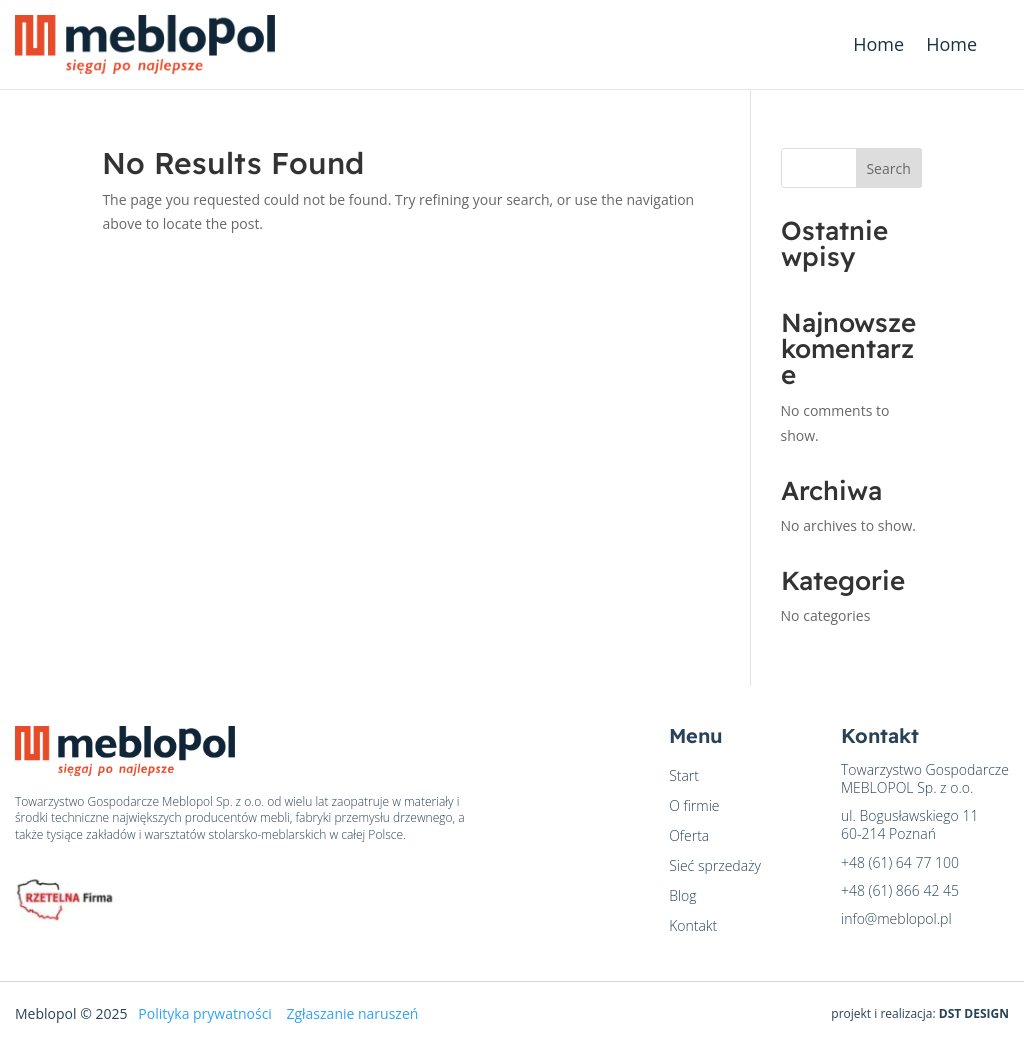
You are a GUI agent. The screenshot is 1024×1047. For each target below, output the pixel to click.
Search (888, 168)
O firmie (694, 807)
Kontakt (693, 927)
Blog (682, 897)
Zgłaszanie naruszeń (352, 1013)
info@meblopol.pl (896, 918)
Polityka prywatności (205, 1013)
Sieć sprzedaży (715, 867)
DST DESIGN (974, 1013)
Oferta (689, 837)
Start (684, 777)
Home (878, 46)
